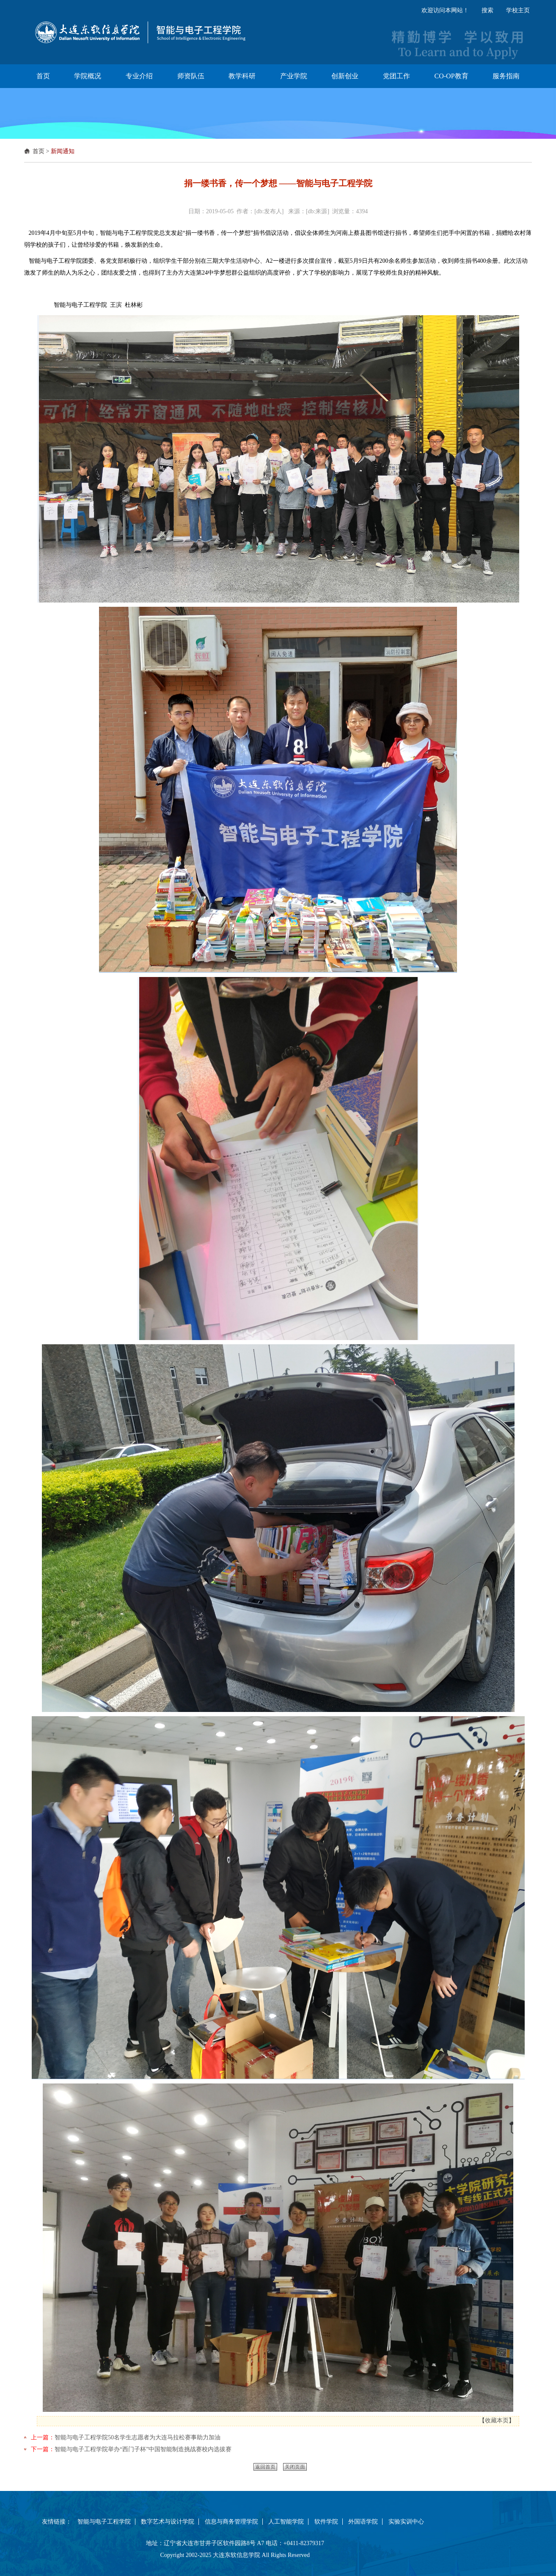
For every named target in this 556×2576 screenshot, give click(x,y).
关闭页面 (295, 2467)
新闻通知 (62, 151)
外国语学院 (363, 2521)
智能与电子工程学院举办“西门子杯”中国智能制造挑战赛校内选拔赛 (143, 2449)
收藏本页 (497, 2420)
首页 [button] (43, 76)
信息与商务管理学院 (231, 2521)
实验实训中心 (406, 2521)
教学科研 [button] (242, 76)
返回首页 (265, 2467)
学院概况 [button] (87, 76)
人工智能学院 (286, 2521)
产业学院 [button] (293, 76)
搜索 (487, 10)
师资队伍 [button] (190, 76)
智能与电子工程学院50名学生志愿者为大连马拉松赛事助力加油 (137, 2437)
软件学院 (326, 2521)
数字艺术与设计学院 (167, 2521)
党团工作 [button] (396, 76)
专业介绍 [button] (139, 76)
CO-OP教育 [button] (451, 76)
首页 (38, 151)
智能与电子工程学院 (104, 2521)
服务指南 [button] (506, 76)
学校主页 (518, 10)
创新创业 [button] (344, 76)
